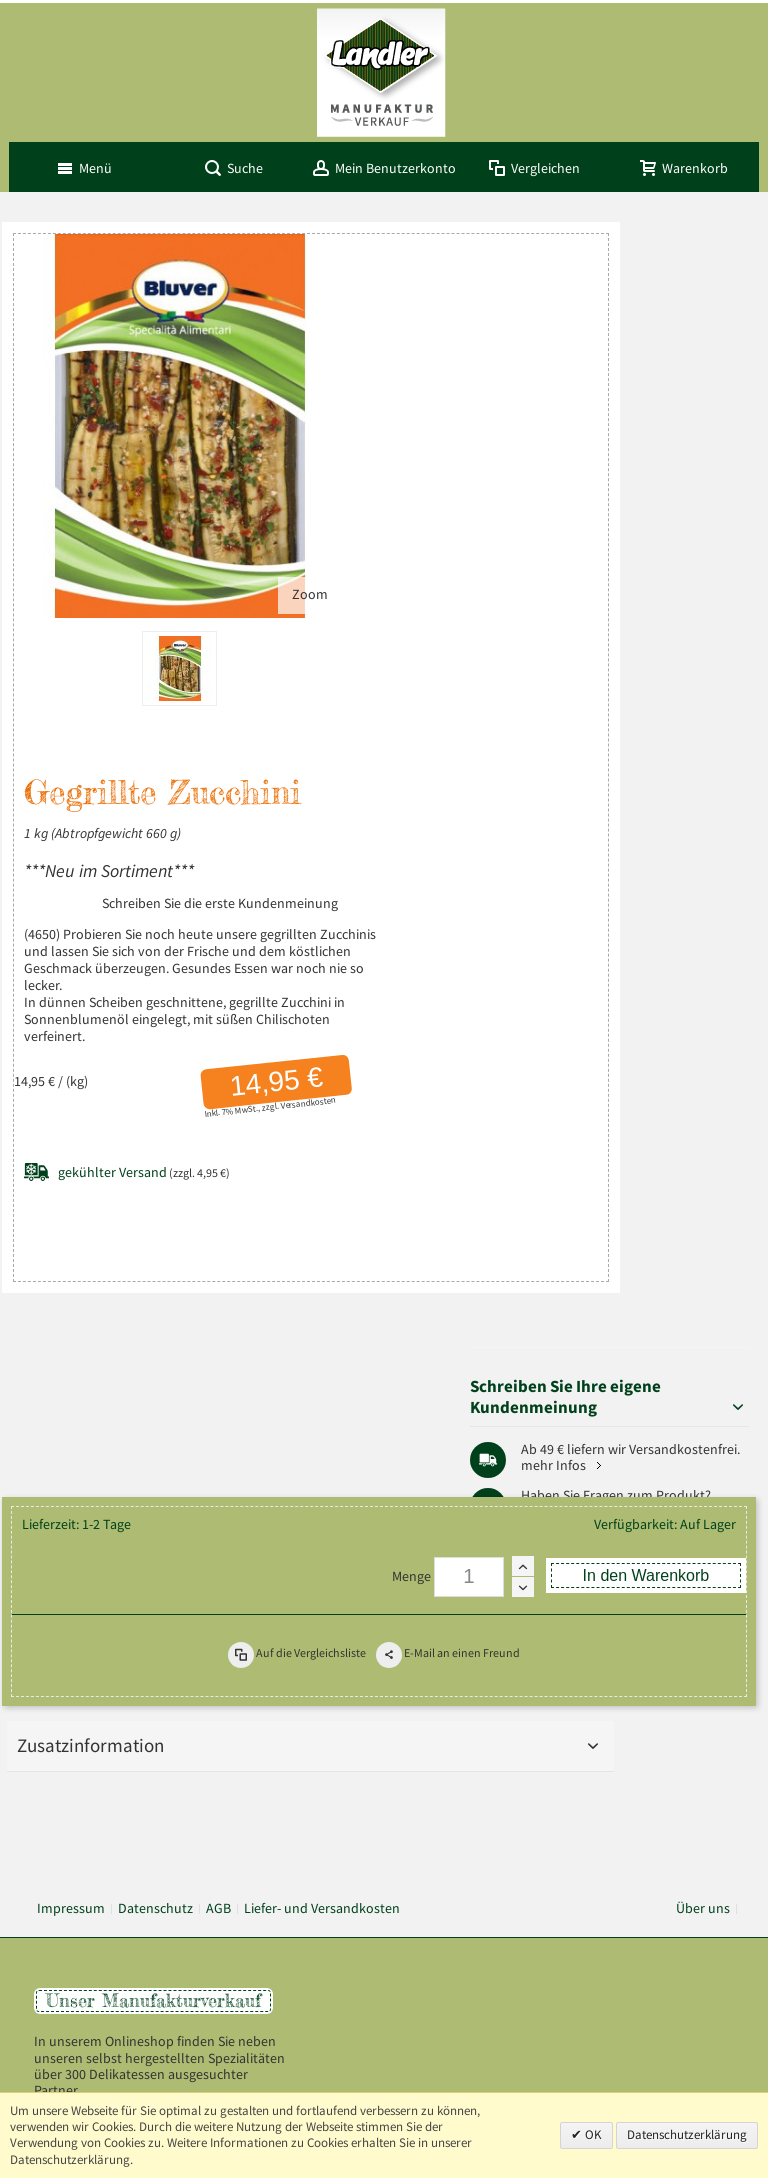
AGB (218, 1528)
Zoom (206, 474)
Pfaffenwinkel (696, 599)
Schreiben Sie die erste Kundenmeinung (142, 798)
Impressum (71, 1528)
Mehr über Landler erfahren (127, 1821)
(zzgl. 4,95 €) (144, 1084)
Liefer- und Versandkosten (322, 1528)
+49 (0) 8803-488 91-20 (664, 1672)
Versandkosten (220, 1015)
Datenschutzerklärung (687, 2134)
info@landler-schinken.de (660, 1737)
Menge (411, 1201)
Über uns (703, 1528)
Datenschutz (155, 1528)
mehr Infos (688, 448)
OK (592, 2134)
